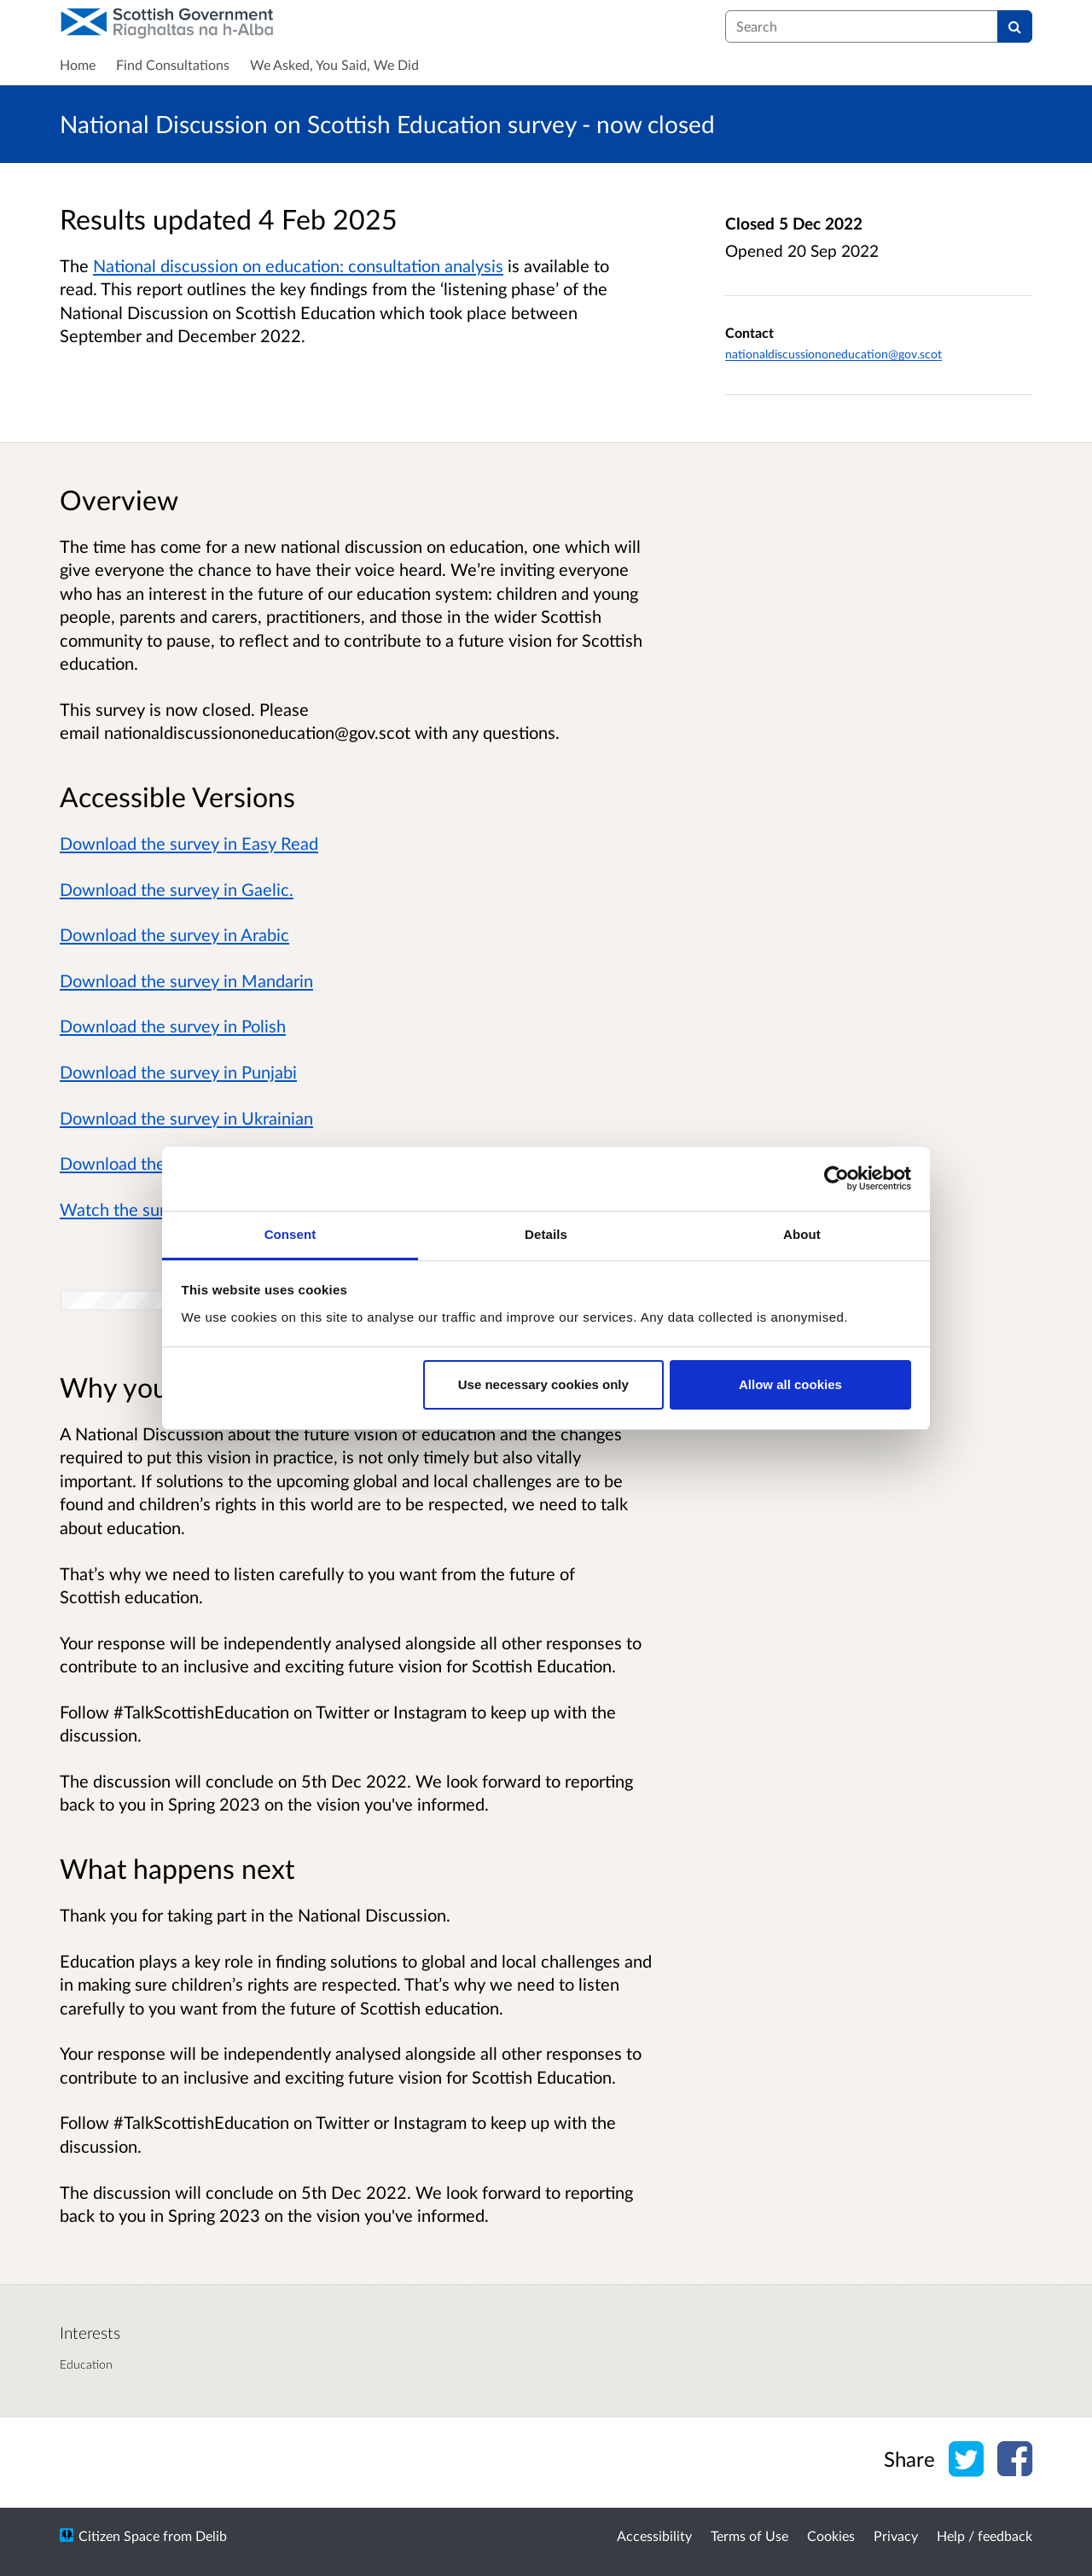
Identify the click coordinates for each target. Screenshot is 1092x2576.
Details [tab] (546, 1234)
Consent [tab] (290, 1234)
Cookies (831, 2535)
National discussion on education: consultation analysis (298, 265)
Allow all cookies (790, 1384)
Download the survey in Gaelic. (176, 889)
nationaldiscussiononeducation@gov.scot (833, 353)
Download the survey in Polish (173, 1025)
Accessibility (654, 2535)
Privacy (896, 2535)
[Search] (1014, 26)
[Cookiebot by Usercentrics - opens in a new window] (836, 1178)
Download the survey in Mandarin (186, 980)
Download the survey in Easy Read (189, 843)
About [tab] (802, 1234)
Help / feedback (984, 2535)
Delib (211, 2535)
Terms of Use (749, 2535)
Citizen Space (119, 2535)
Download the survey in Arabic (174, 934)
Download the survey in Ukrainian (186, 1118)
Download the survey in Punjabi (178, 1071)
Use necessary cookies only (543, 1384)
